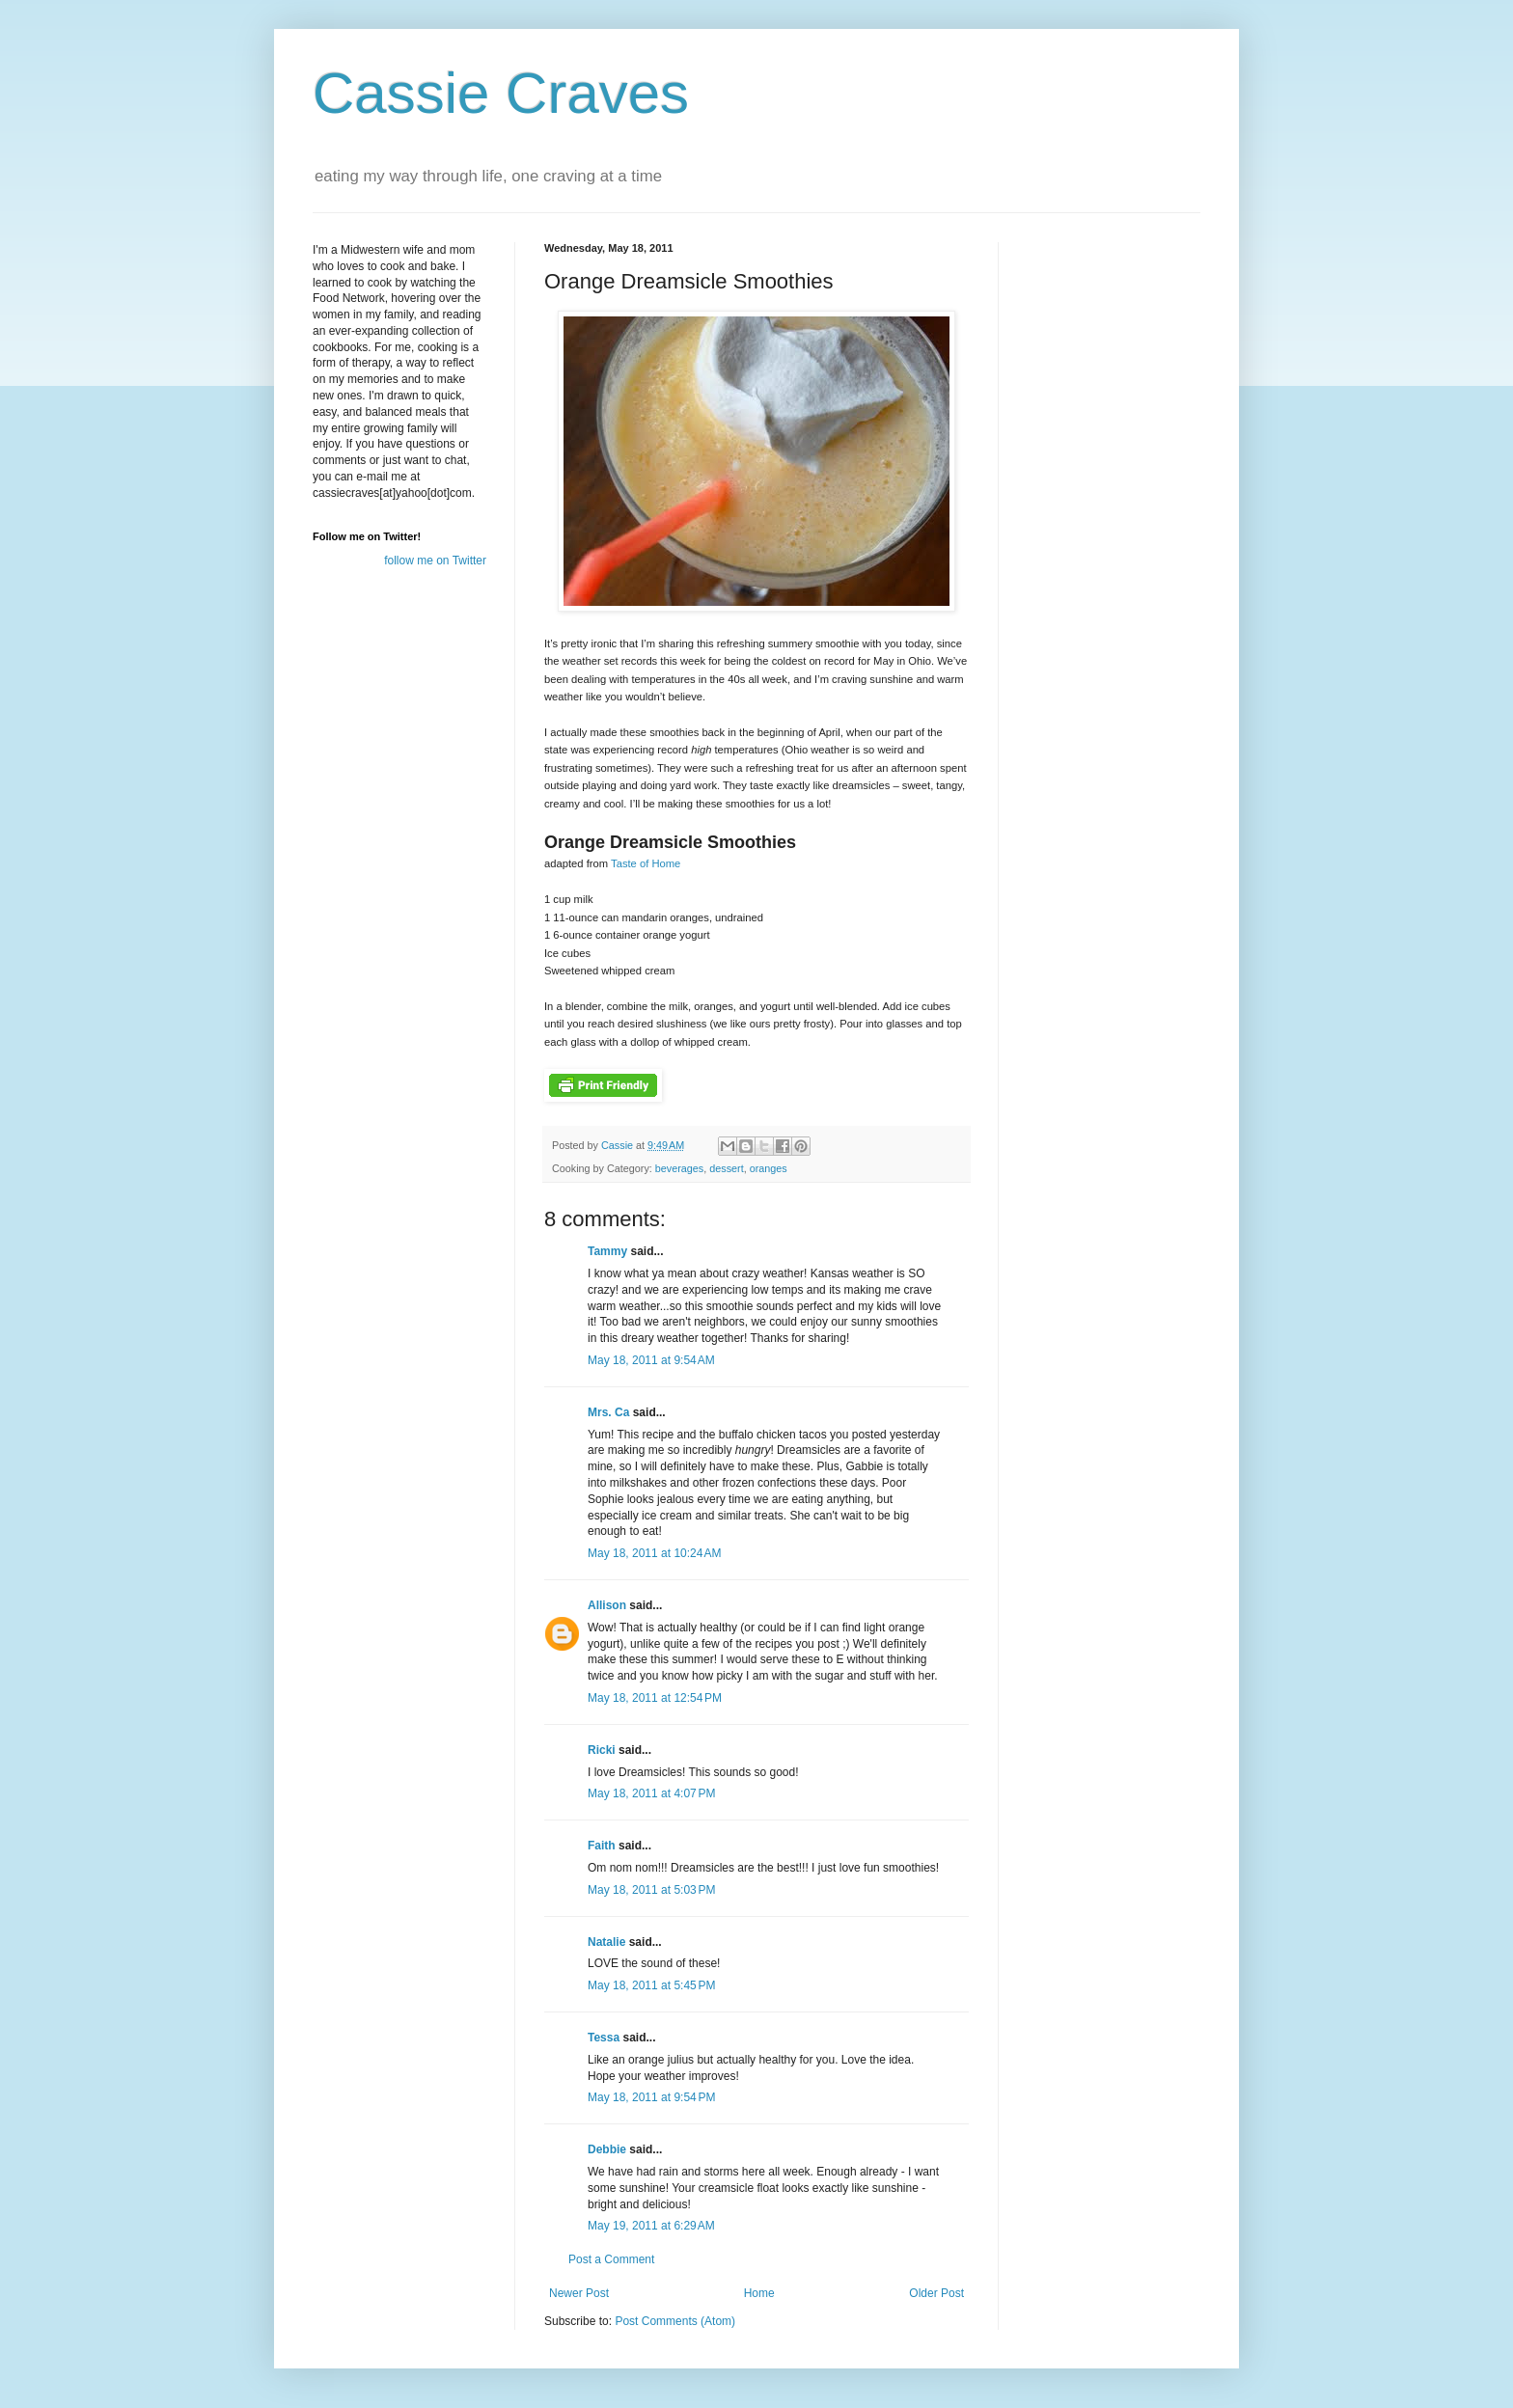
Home (759, 2293)
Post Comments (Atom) (675, 2321)
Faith (602, 1845)
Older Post (936, 2293)
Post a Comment (611, 2259)
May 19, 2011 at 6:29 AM (651, 2225)
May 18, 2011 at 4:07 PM (651, 1793)
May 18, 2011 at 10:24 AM (654, 1553)
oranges (768, 1168)
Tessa (603, 2037)
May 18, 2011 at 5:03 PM (651, 1890)
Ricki (602, 1750)
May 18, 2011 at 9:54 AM (651, 1360)
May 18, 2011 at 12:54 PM (655, 1698)
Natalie (606, 1942)
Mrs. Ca (608, 1412)
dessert (726, 1168)
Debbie (607, 2149)
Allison (607, 1605)
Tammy (607, 1251)
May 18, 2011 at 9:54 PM (651, 2097)
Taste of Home (645, 863)
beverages (679, 1168)
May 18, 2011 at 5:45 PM (651, 1985)
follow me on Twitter (435, 560)
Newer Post (579, 2293)
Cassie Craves (501, 93)
